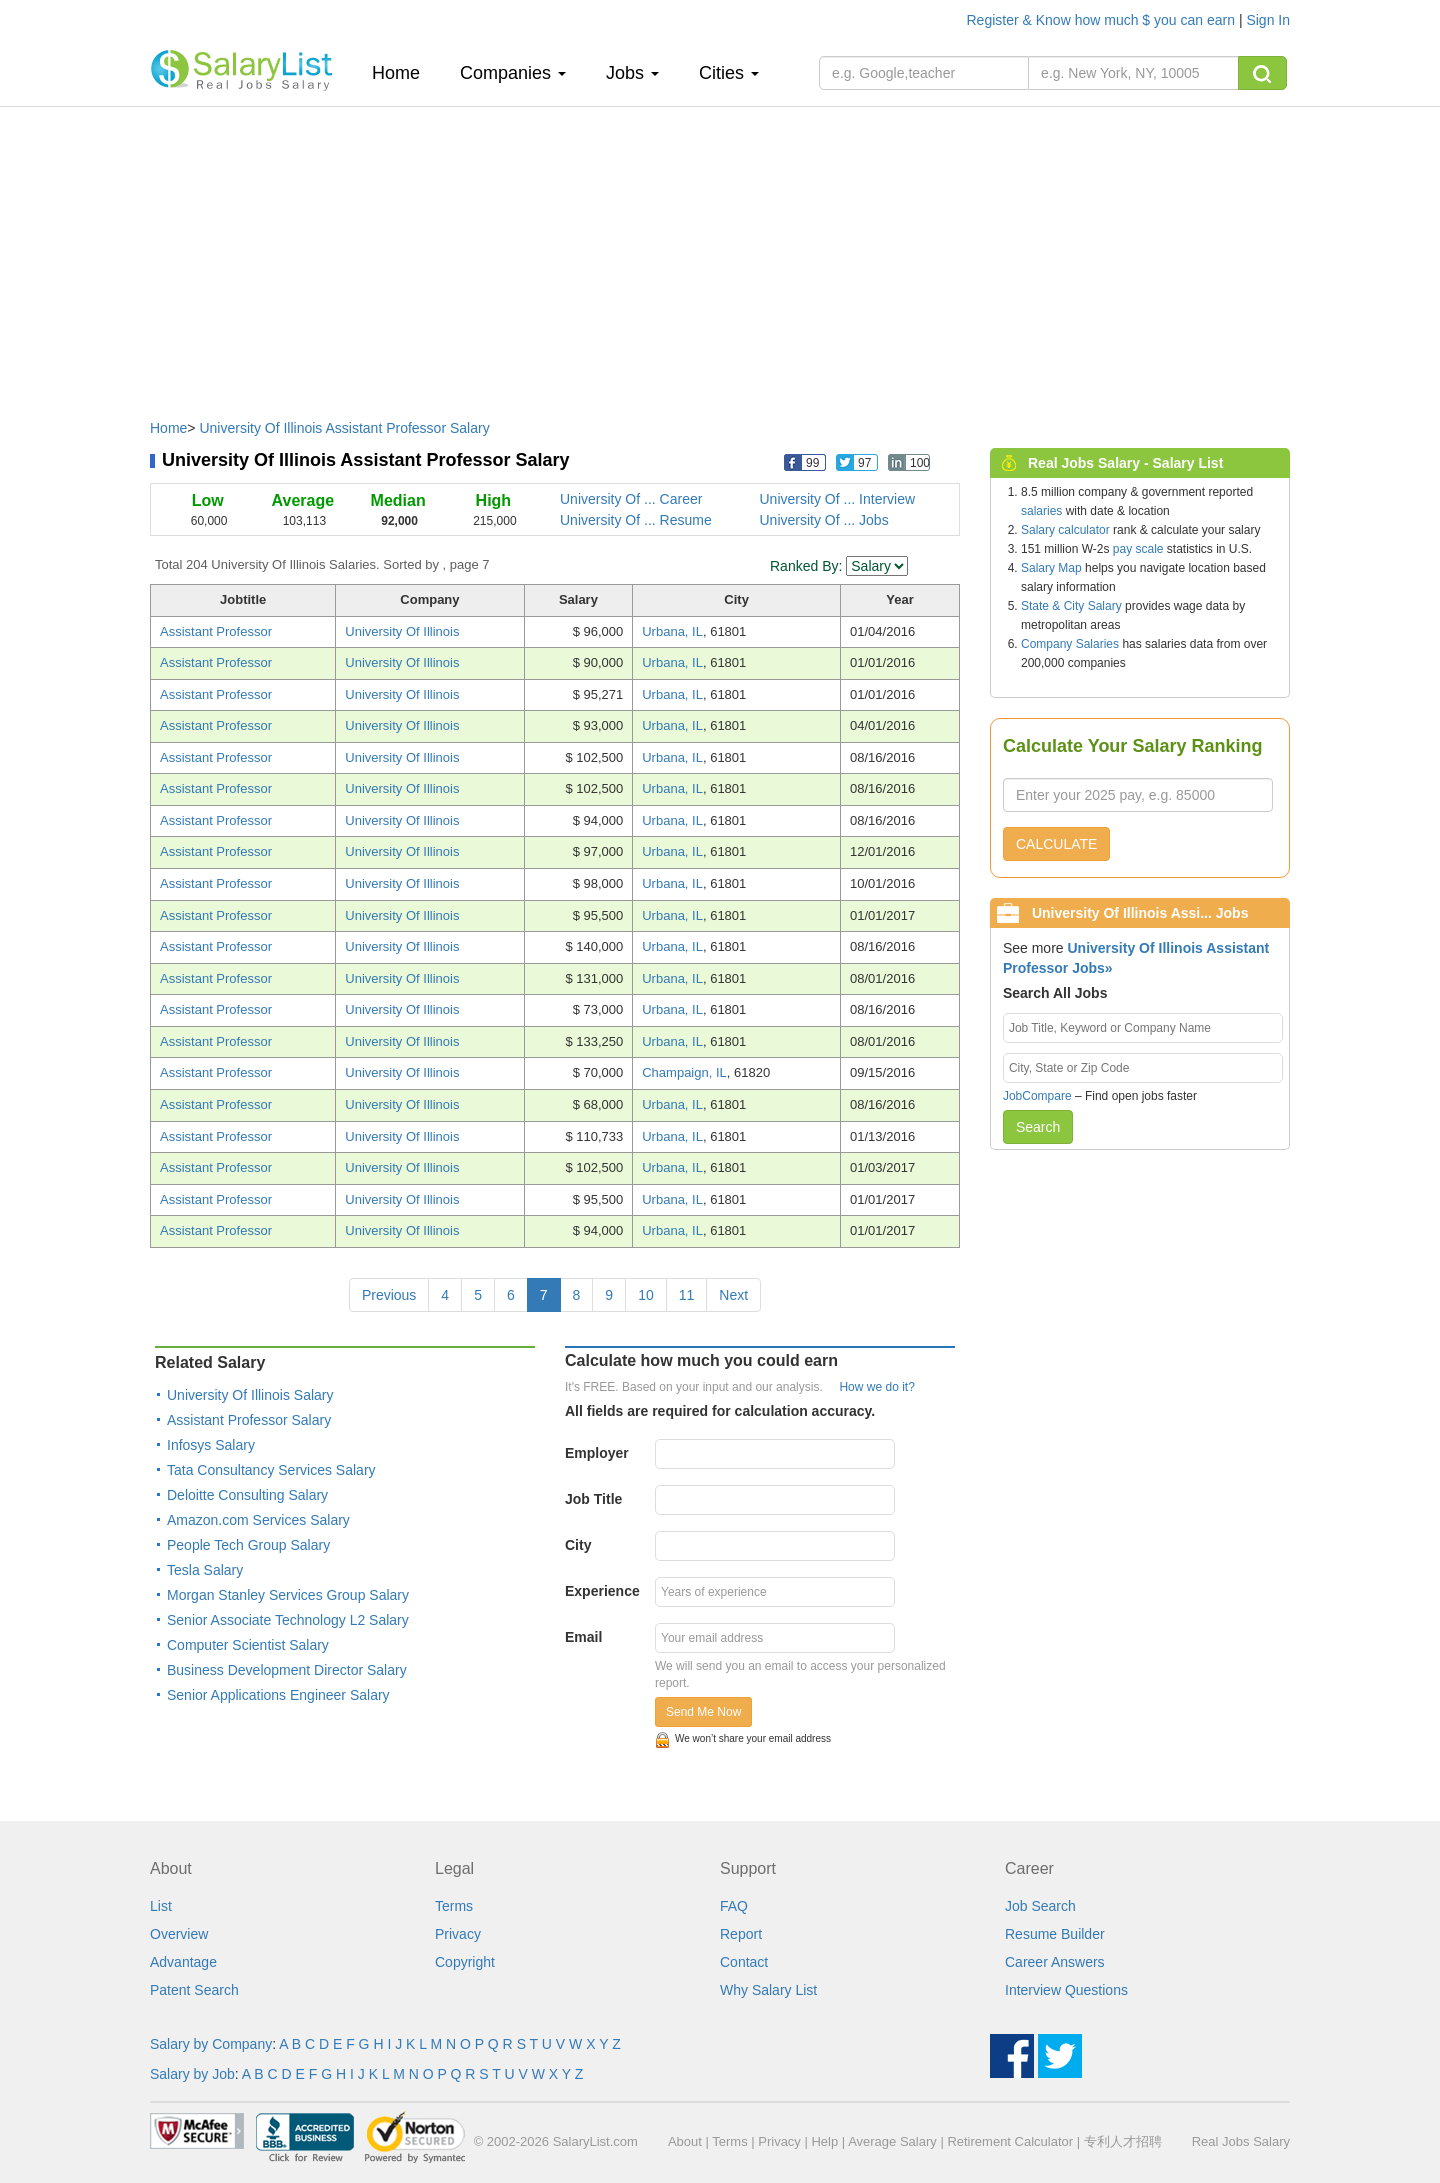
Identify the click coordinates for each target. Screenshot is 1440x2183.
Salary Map (1051, 568)
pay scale (1138, 549)
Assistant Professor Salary (249, 1420)
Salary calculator (1065, 530)
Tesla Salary (205, 1570)
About (685, 2141)
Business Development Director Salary (287, 1670)
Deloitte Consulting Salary (247, 1495)
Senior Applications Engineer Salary (278, 1695)
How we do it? (876, 1387)
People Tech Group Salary (248, 1545)
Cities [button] (729, 73)
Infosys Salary (211, 1445)
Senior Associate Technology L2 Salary (288, 1620)
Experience (602, 1591)
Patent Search (194, 1990)
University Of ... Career (631, 499)
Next (733, 1295)
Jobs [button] (632, 73)
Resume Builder (1055, 1934)
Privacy (458, 1934)
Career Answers (1055, 1962)
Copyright (465, 1962)
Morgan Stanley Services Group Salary (288, 1595)
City (578, 1545)
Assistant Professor (216, 631)
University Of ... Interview (838, 499)
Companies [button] (513, 73)
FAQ (734, 1906)
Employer (597, 1453)
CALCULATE (1056, 844)
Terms (454, 1906)
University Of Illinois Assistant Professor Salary (344, 428)
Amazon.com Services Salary (258, 1520)
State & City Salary (1071, 606)
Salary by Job (192, 2074)
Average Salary (892, 2141)
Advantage (183, 1962)
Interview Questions (1066, 1990)
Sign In (1268, 20)
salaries (1041, 511)
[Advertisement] (720, 253)
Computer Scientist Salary (248, 1645)
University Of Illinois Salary (250, 1395)
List (161, 1906)
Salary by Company (211, 2044)
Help (824, 2141)
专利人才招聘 (1123, 2141)
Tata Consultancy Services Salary (271, 1470)
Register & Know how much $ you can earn (1103, 20)
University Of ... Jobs (824, 520)
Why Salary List (768, 1990)
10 (646, 1295)
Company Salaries (1070, 644)
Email (583, 1637)
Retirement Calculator (1010, 2141)
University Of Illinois (402, 631)
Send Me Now (703, 1712)
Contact (744, 1962)
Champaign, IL (684, 1072)
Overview (179, 1934)
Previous (389, 1295)
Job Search (1040, 1906)
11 (687, 1295)
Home (403, 72)
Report (741, 1934)
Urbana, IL (672, 631)
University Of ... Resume (636, 520)
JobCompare (1037, 1096)
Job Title (593, 1499)
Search (1038, 1127)
